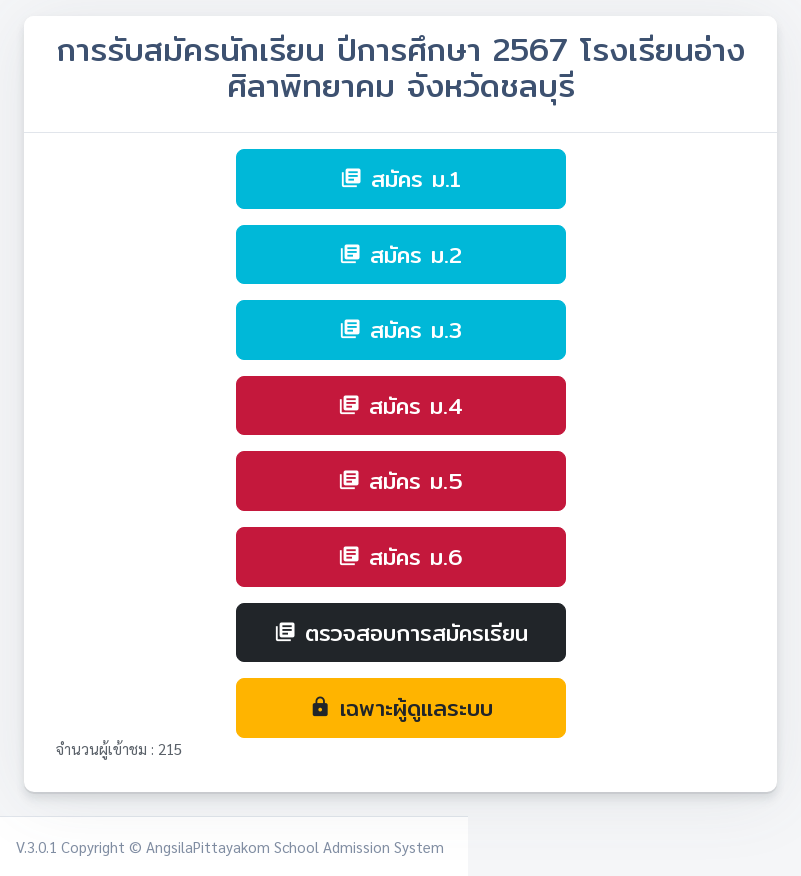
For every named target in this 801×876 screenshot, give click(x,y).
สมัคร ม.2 (400, 254)
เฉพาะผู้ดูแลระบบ (401, 707)
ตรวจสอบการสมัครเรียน (401, 632)
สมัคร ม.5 (400, 480)
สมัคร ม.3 (400, 329)
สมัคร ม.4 (400, 405)
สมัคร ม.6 (400, 556)
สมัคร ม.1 (400, 178)
